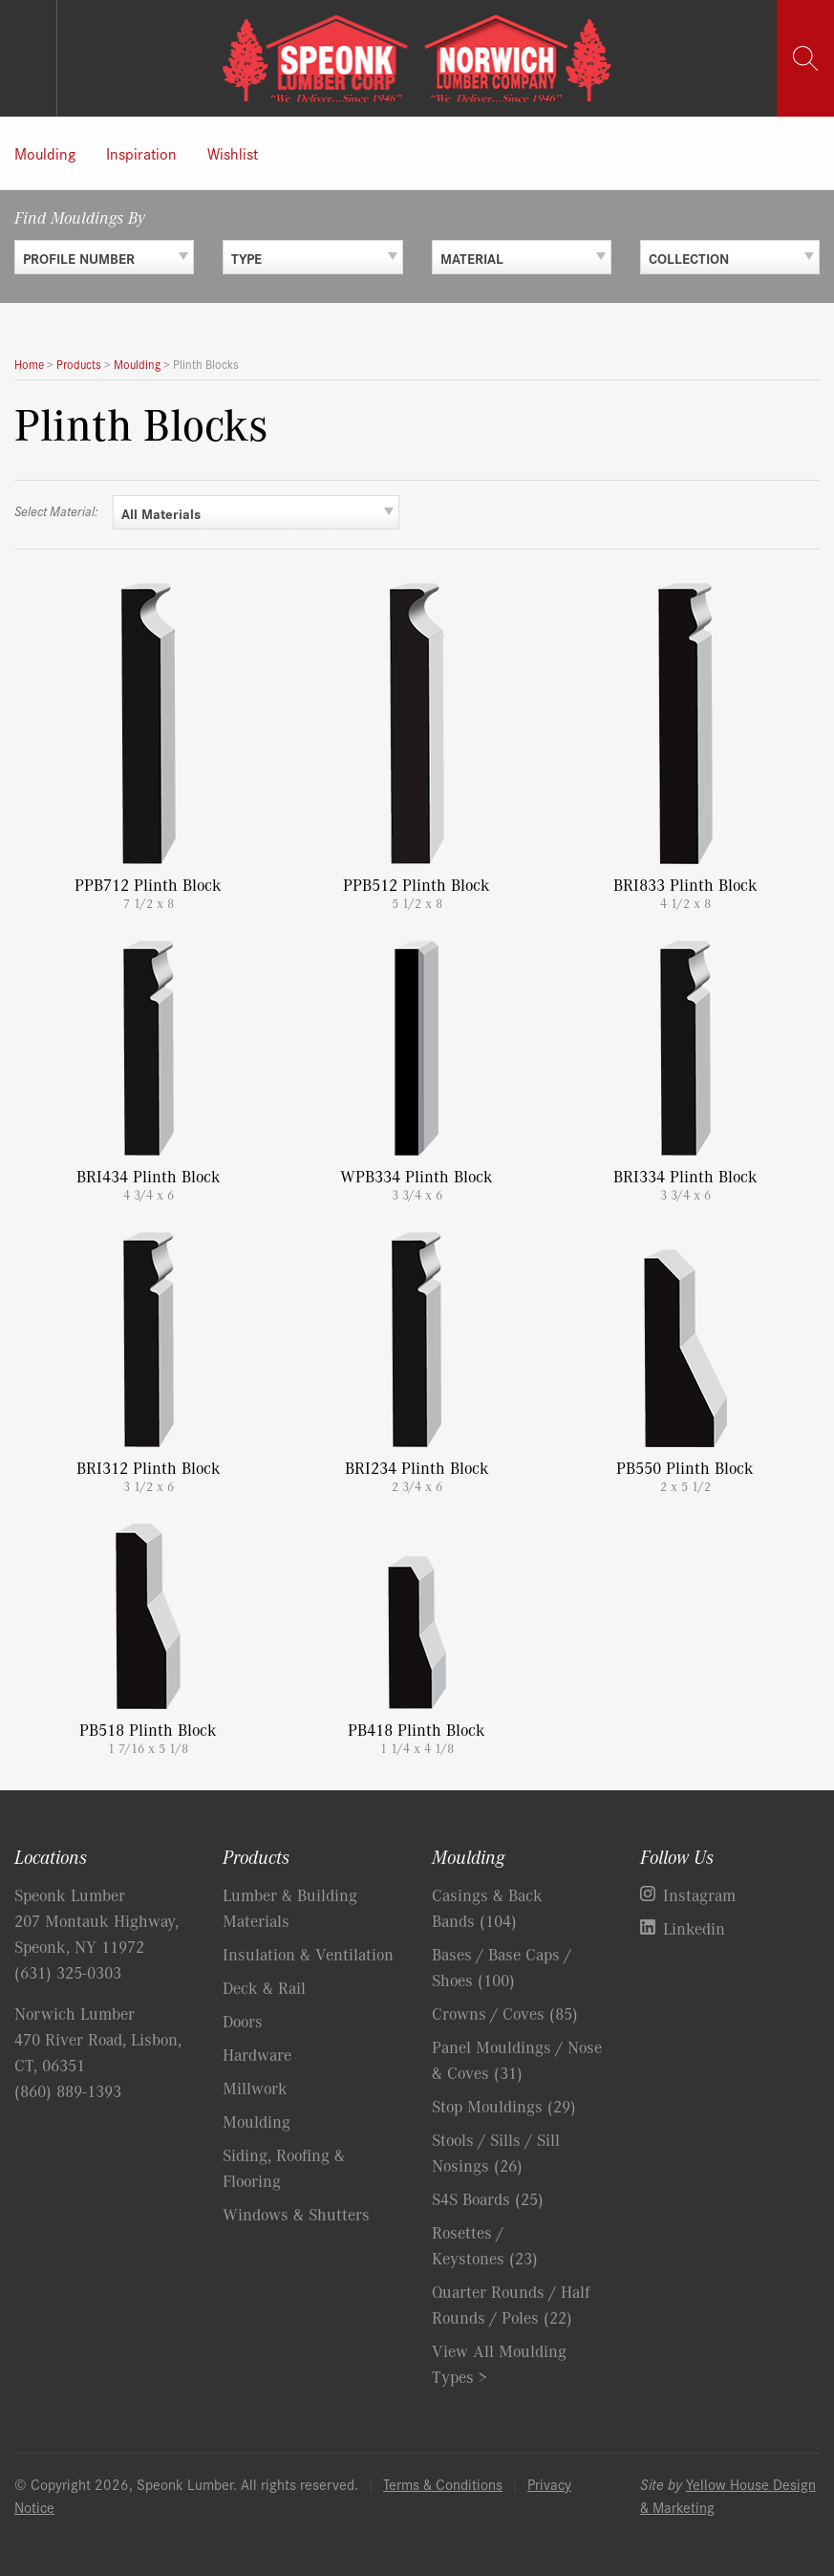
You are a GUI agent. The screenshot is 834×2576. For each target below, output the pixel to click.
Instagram (699, 1894)
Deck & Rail (264, 1987)
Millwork (255, 2087)
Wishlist (232, 152)
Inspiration (141, 152)
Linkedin (694, 1927)
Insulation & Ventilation (308, 1953)
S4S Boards (488, 2198)
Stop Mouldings (504, 2105)
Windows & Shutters (296, 2213)
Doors (243, 2020)
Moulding (44, 152)
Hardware (257, 2054)
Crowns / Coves (505, 2013)
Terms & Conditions (443, 2484)
